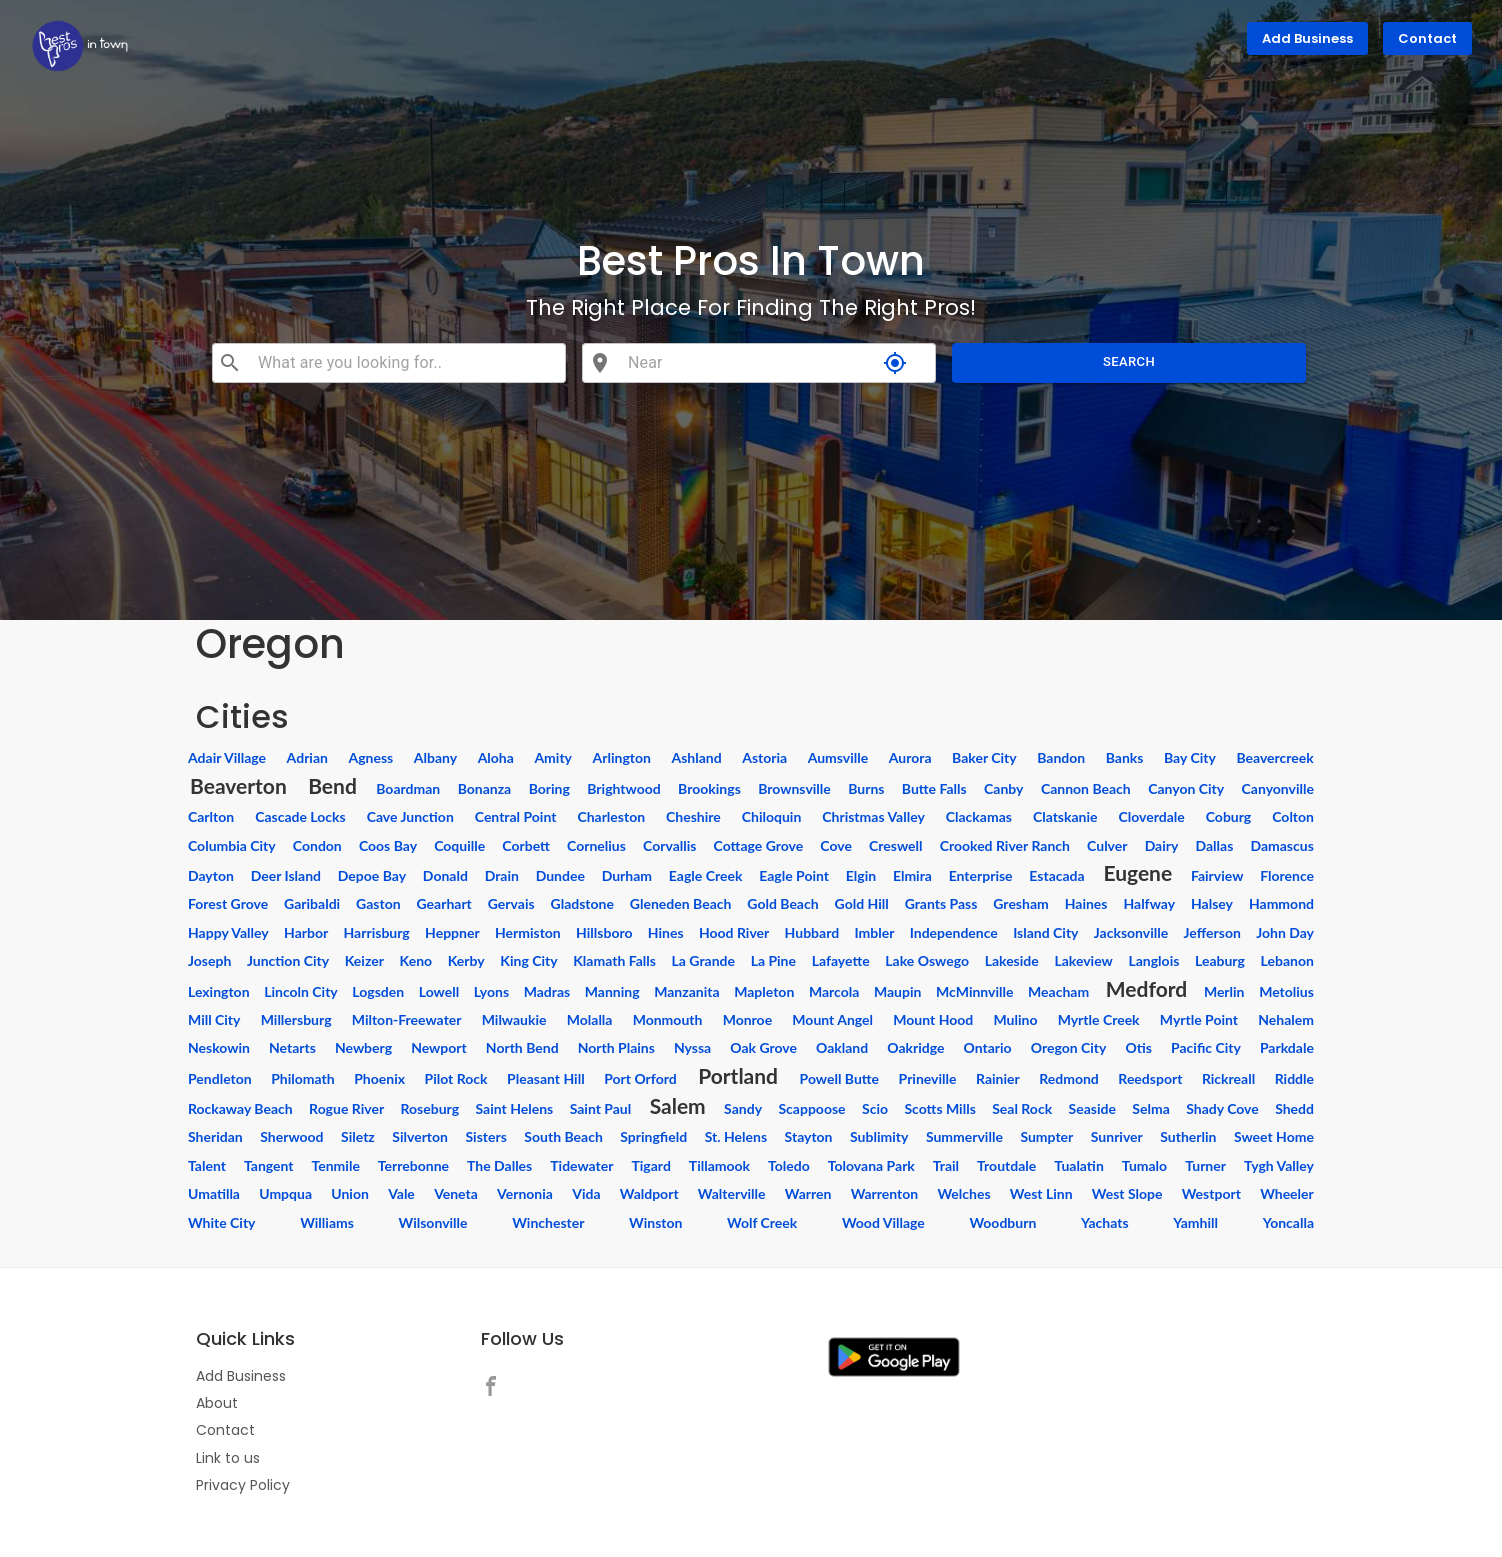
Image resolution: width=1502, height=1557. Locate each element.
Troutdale (1006, 1165)
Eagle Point (794, 875)
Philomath (302, 1078)
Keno (416, 960)
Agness (370, 757)
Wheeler (1287, 1193)
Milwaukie (514, 1019)
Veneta (456, 1193)
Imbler (874, 932)
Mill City (214, 1019)
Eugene (1137, 872)
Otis (1139, 1047)
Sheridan (215, 1136)
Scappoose (811, 1108)
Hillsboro (604, 932)
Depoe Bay (372, 875)
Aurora (910, 757)
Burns (866, 788)
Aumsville (838, 757)
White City (222, 1222)
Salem (678, 1105)
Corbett (526, 845)
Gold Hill (862, 903)
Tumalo (1144, 1165)
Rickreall (1228, 1078)
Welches (963, 1193)
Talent (207, 1165)
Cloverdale (1152, 816)
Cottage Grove (759, 845)
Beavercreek (1274, 757)
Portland (738, 1075)
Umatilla (214, 1193)
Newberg (363, 1047)
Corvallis (669, 845)
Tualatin (1079, 1165)
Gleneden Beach (681, 903)
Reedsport (1150, 1078)
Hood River (734, 932)
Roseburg (430, 1108)
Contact (1427, 38)
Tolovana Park (871, 1165)
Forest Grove (228, 903)
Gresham (1020, 903)
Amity (553, 757)
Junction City (288, 960)
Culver (1107, 845)
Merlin (1224, 991)
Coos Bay (388, 845)
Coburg (1229, 816)
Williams (327, 1222)
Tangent (269, 1165)
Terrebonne (413, 1165)
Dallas (1215, 845)
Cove (836, 845)
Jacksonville (1131, 932)
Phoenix (379, 1078)
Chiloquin (772, 816)
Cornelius (596, 845)
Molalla (590, 1019)
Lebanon (1287, 960)
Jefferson (1212, 932)
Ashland (696, 757)
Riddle (1294, 1078)
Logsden (378, 991)
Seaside (1092, 1108)
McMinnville (974, 991)
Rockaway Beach (240, 1108)
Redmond (1069, 1078)
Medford (1146, 988)
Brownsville (794, 788)
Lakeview (1083, 960)
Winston (655, 1222)
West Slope (1127, 1193)
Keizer (364, 960)
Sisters (485, 1136)
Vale (401, 1193)
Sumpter (1046, 1136)
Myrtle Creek (1099, 1019)
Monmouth (668, 1019)
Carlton (211, 816)
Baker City (984, 757)
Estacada (1056, 875)
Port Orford (640, 1078)
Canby (1003, 788)
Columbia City (232, 845)
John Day (1285, 932)
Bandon (1061, 757)
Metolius (1286, 991)
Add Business (1307, 38)
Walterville (732, 1193)
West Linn (1041, 1193)
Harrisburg (377, 932)
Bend (332, 785)
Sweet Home (1274, 1136)
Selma (1150, 1108)
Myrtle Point (1199, 1019)
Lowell (439, 991)
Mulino (1015, 1019)
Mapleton (764, 991)
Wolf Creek (762, 1222)
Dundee (560, 875)
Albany (435, 757)
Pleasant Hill (546, 1078)
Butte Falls (934, 788)
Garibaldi (312, 903)
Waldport (649, 1193)
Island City (1045, 932)
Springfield (653, 1136)
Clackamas (979, 816)
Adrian (307, 757)
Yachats (1105, 1222)
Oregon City (1069, 1047)
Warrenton (885, 1193)
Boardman (408, 788)
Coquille (459, 845)
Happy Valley (228, 932)
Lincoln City (301, 991)
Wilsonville (433, 1222)
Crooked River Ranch (1005, 845)
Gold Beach (782, 903)
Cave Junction (410, 816)
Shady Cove (1222, 1108)
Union (350, 1193)
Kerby (466, 960)
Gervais (511, 903)
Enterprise (981, 875)
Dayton (211, 875)
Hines (666, 932)
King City (528, 960)
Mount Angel (832, 1019)
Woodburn (1002, 1222)
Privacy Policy (243, 1485)
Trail (946, 1165)
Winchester (548, 1222)
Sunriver (1117, 1136)
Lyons (491, 991)
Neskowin (219, 1047)
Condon (317, 845)
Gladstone (582, 903)
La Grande (703, 960)
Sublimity (879, 1136)
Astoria (764, 757)
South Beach (563, 1136)
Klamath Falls (614, 960)
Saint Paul (601, 1108)
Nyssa (692, 1047)
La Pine (773, 960)
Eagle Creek (706, 875)
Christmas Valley (873, 816)
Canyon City (1186, 788)
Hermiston (528, 932)
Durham (627, 875)
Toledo (789, 1165)
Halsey (1212, 903)
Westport (1211, 1193)
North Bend (522, 1047)
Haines (1086, 903)
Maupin (897, 991)
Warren (808, 1193)
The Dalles (499, 1165)
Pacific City (1206, 1047)
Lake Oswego (927, 960)
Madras (547, 991)
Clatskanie (1065, 816)
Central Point (516, 816)
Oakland (842, 1047)
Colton (1293, 816)
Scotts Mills (939, 1108)
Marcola (834, 991)
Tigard (650, 1165)
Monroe (748, 1019)
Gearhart (444, 903)
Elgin (861, 875)
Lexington (219, 991)
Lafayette (841, 960)
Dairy (1162, 845)
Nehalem (1286, 1019)
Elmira (912, 875)
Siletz (358, 1136)
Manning (612, 991)
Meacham (1058, 991)
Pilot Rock (456, 1078)
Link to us (228, 1458)
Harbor (306, 932)
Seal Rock (1022, 1108)
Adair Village (227, 757)
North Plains (616, 1047)
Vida (586, 1193)
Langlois (1153, 960)
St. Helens (736, 1136)
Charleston (611, 816)
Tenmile (336, 1165)
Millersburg (296, 1019)
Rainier (998, 1078)
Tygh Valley (1279, 1165)
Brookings (709, 788)
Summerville (964, 1136)
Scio (875, 1108)
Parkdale (1287, 1047)
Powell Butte (839, 1078)
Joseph (209, 960)
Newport (439, 1047)
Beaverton (238, 785)
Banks (1125, 757)
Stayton (809, 1136)
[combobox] (403, 363)
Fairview (1217, 875)
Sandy (743, 1108)
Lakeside (1012, 960)
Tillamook (719, 1165)
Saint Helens (515, 1108)
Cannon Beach (1086, 788)
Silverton (420, 1136)
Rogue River (346, 1108)
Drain (502, 875)
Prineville (928, 1078)
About (217, 1403)
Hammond (1281, 903)
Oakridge (915, 1047)
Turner (1205, 1165)
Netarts (292, 1047)
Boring (549, 788)
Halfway (1149, 903)
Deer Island (286, 875)
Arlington (622, 757)
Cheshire (693, 816)
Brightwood (623, 788)
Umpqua (285, 1193)
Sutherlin (1188, 1136)
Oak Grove (763, 1047)
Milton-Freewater (407, 1019)
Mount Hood (933, 1019)
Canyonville (1278, 788)
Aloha (496, 757)
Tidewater (581, 1165)
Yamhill (1195, 1222)
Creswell (895, 845)
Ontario (988, 1047)
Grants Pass (941, 903)
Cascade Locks (300, 816)
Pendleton (220, 1078)
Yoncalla (1288, 1222)
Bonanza (485, 788)
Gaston (378, 903)
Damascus (1281, 845)
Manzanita (686, 991)
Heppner (452, 932)
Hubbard (812, 932)
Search (1129, 363)
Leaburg (1220, 960)
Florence (1287, 875)
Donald (445, 875)
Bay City (1190, 757)
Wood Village (883, 1222)
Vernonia (525, 1193)
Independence (954, 932)
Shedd (1294, 1108)
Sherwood (291, 1136)
